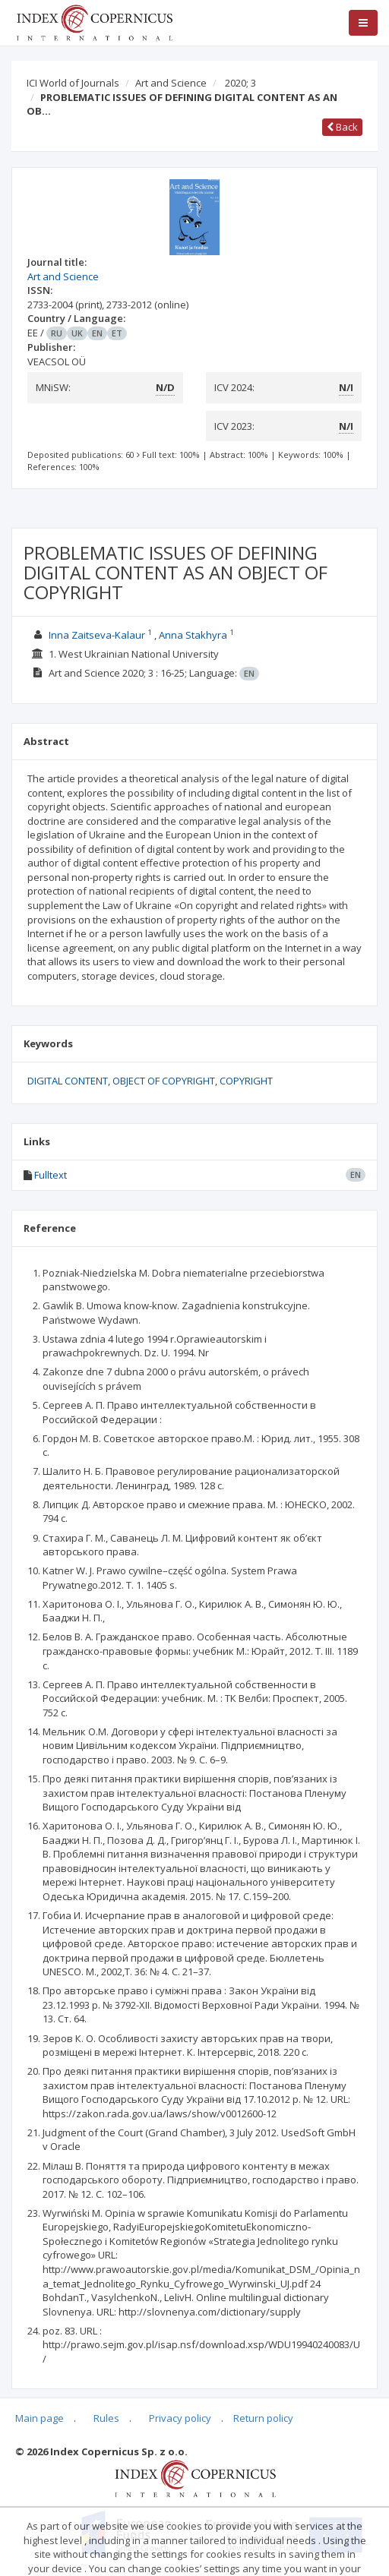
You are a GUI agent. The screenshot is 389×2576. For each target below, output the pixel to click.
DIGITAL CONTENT (67, 1081)
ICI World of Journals (73, 83)
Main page (39, 2418)
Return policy (263, 2418)
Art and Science (171, 83)
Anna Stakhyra (193, 635)
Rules (106, 2418)
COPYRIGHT (246, 1081)
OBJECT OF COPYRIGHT (163, 1081)
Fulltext (50, 1175)
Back (342, 127)
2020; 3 (240, 83)
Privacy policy (180, 2418)
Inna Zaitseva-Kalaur (97, 635)
